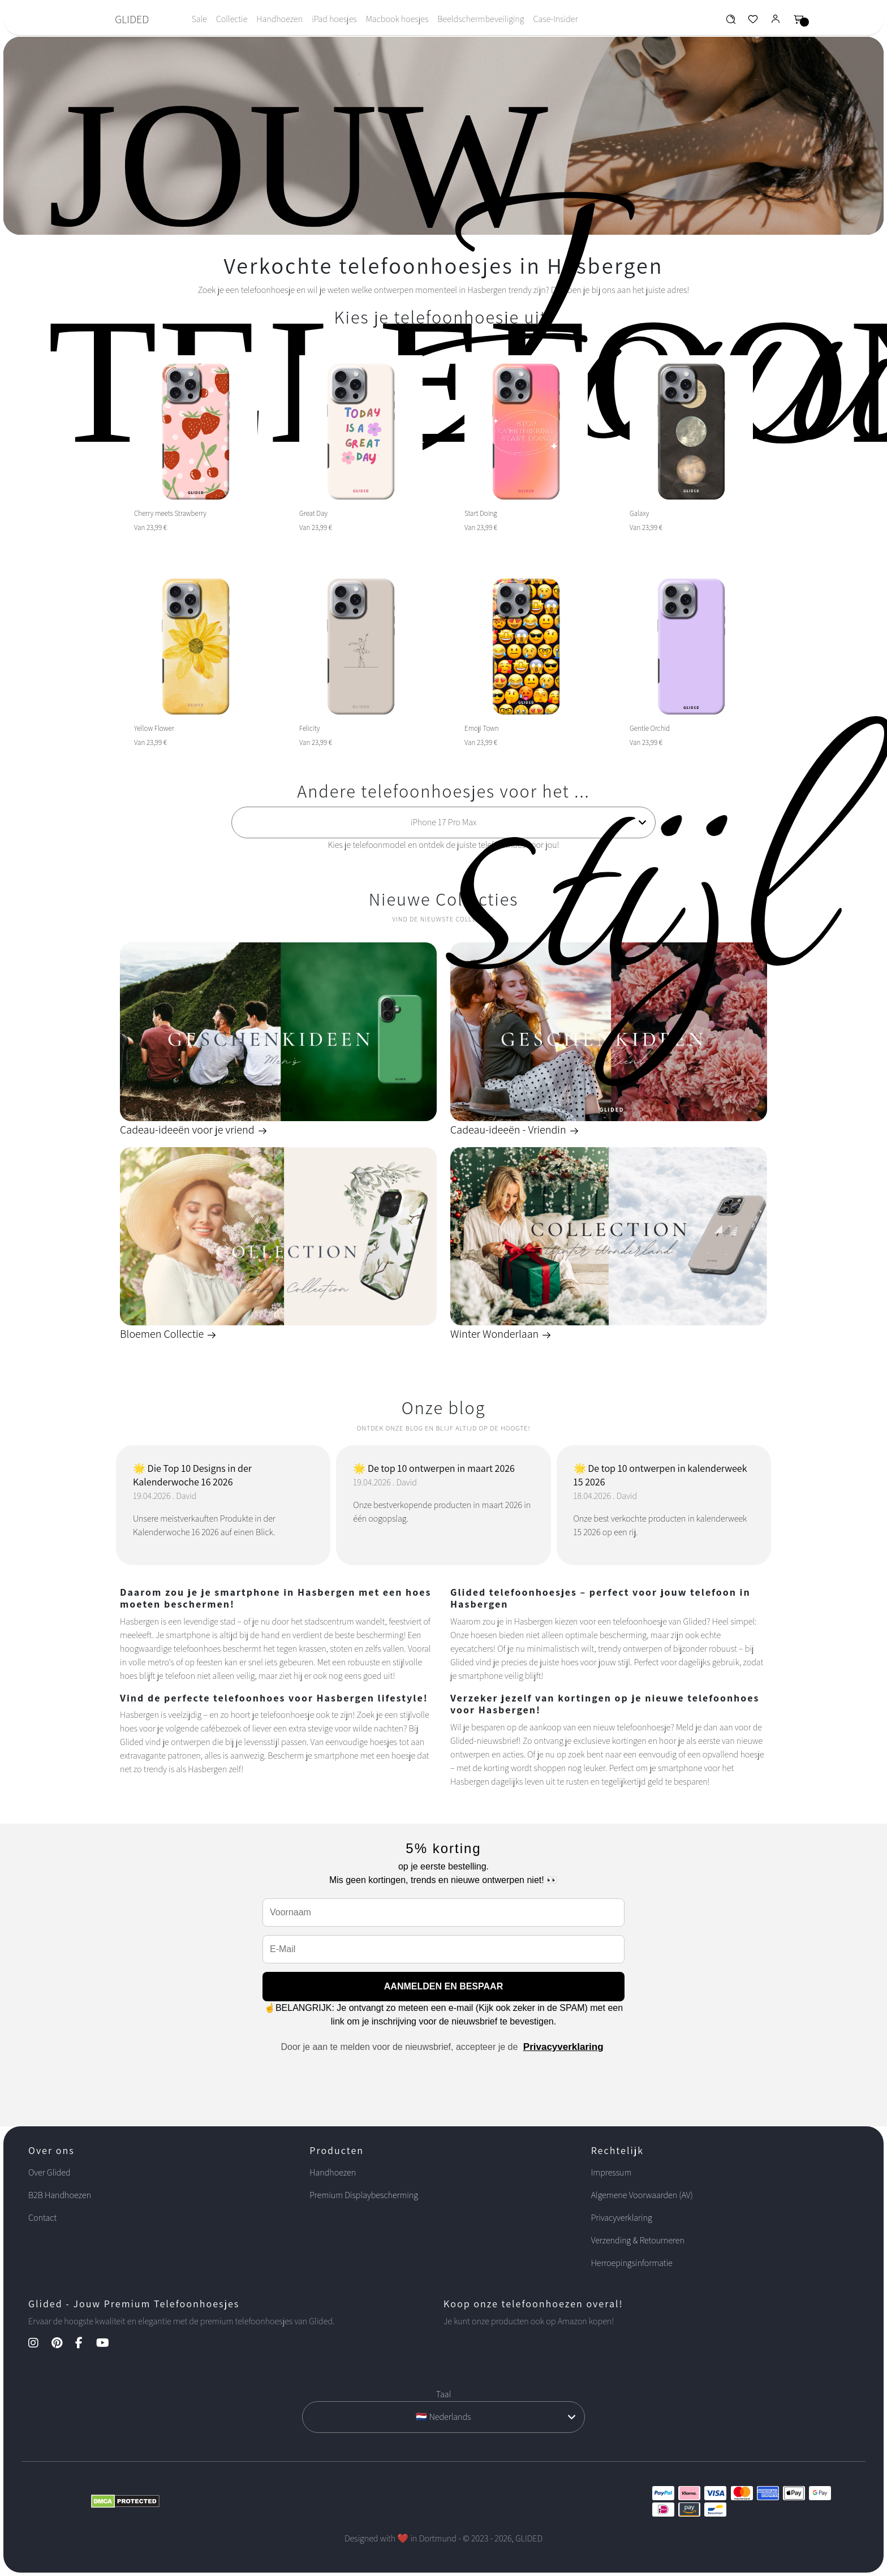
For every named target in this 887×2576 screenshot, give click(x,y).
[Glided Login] (775, 22)
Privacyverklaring (563, 2046)
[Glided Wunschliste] (731, 22)
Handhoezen (279, 19)
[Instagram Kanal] (39, 2344)
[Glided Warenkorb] (798, 22)
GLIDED (132, 19)
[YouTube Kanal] (108, 2344)
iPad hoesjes (334, 19)
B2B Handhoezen (59, 2195)
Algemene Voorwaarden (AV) (642, 2195)
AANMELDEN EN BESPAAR (443, 1986)
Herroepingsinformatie (632, 2263)
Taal (443, 2394)
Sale (198, 19)
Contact (42, 2218)
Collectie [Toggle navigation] (232, 19)
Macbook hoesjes (397, 19)
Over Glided (49, 2172)
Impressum (611, 2172)
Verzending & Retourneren (637, 2240)
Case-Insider (555, 19)
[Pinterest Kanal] (62, 2344)
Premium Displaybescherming (363, 2195)
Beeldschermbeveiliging (480, 19)
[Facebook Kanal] (84, 2344)
